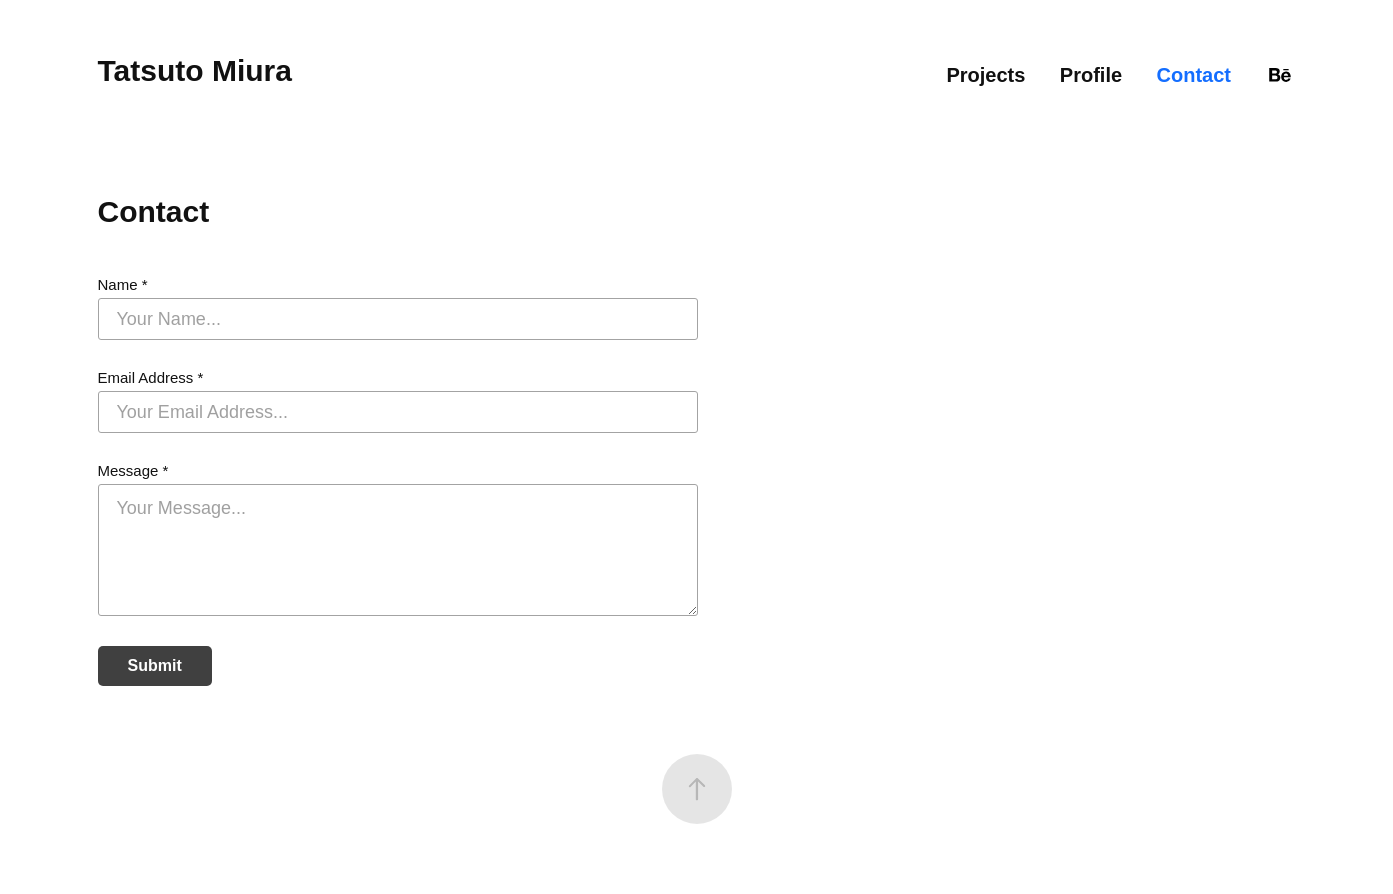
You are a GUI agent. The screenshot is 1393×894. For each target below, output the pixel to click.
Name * (123, 284)
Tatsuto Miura (195, 70)
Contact (1194, 75)
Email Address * (151, 377)
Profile (1091, 75)
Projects (985, 75)
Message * (133, 470)
